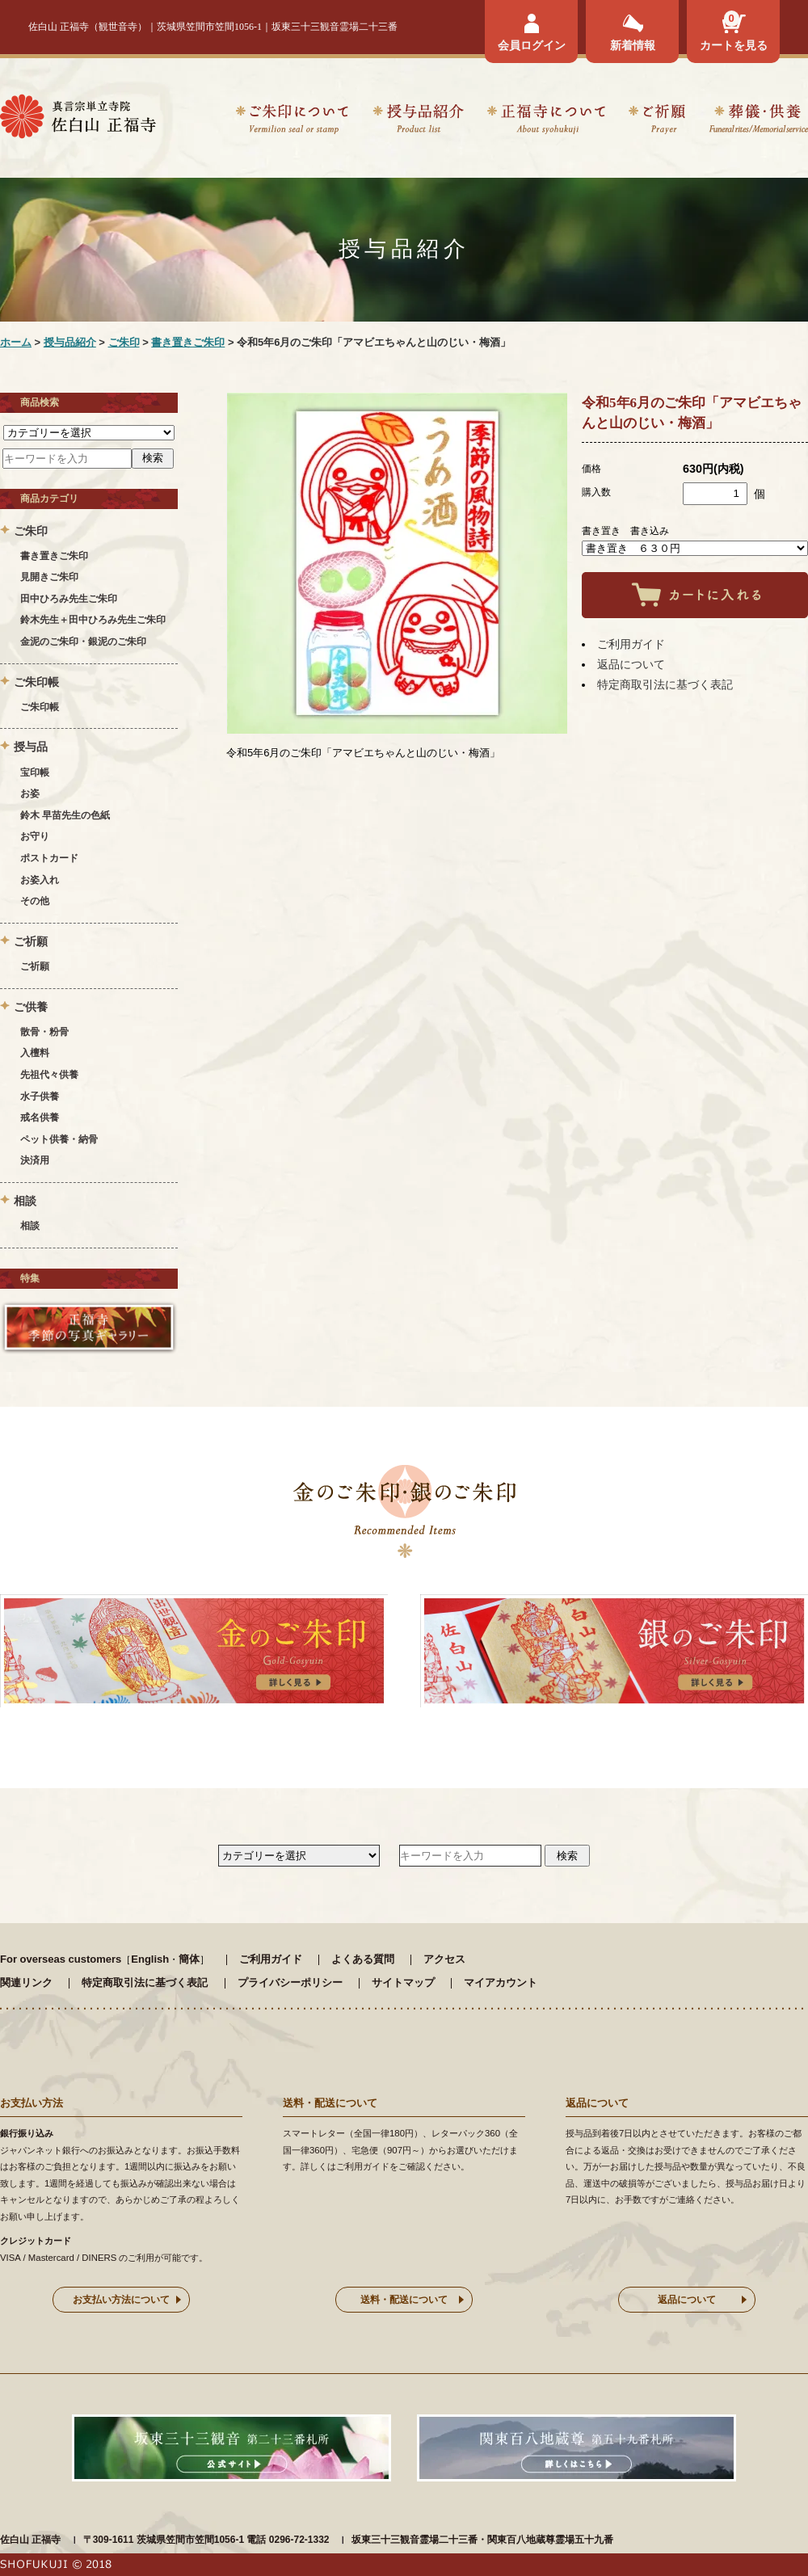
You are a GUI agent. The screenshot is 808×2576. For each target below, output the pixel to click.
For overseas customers (60, 1959)
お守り (34, 836)
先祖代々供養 (49, 1074)
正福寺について (546, 121)
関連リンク (26, 1982)
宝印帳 (34, 772)
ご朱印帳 (39, 707)
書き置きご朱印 (188, 342)
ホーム (16, 342)
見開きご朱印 (49, 577)
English (150, 1959)
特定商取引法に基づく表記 (665, 684)
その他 (34, 901)
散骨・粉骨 (44, 1032)
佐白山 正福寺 (30, 2539)
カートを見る (734, 45)
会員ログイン (532, 45)
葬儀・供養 (758, 121)
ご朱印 (124, 342)
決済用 (34, 1160)
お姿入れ (39, 880)
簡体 (189, 1959)
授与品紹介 (418, 121)
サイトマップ (403, 1982)
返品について (631, 664)
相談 (30, 1225)
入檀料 (34, 1053)
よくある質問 (362, 1959)
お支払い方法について (121, 2299)
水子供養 (39, 1096)
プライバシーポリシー (290, 1982)
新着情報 (632, 45)
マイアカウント (500, 1982)
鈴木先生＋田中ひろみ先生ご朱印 (93, 619)
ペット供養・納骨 (59, 1139)
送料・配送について (404, 2299)
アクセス (444, 1959)
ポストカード (49, 858)
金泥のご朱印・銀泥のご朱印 (83, 641)
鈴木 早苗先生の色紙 (65, 815)
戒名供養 (39, 1117)
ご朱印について (292, 121)
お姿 (30, 793)
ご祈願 (657, 121)
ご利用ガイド (631, 644)
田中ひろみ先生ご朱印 (68, 598)
